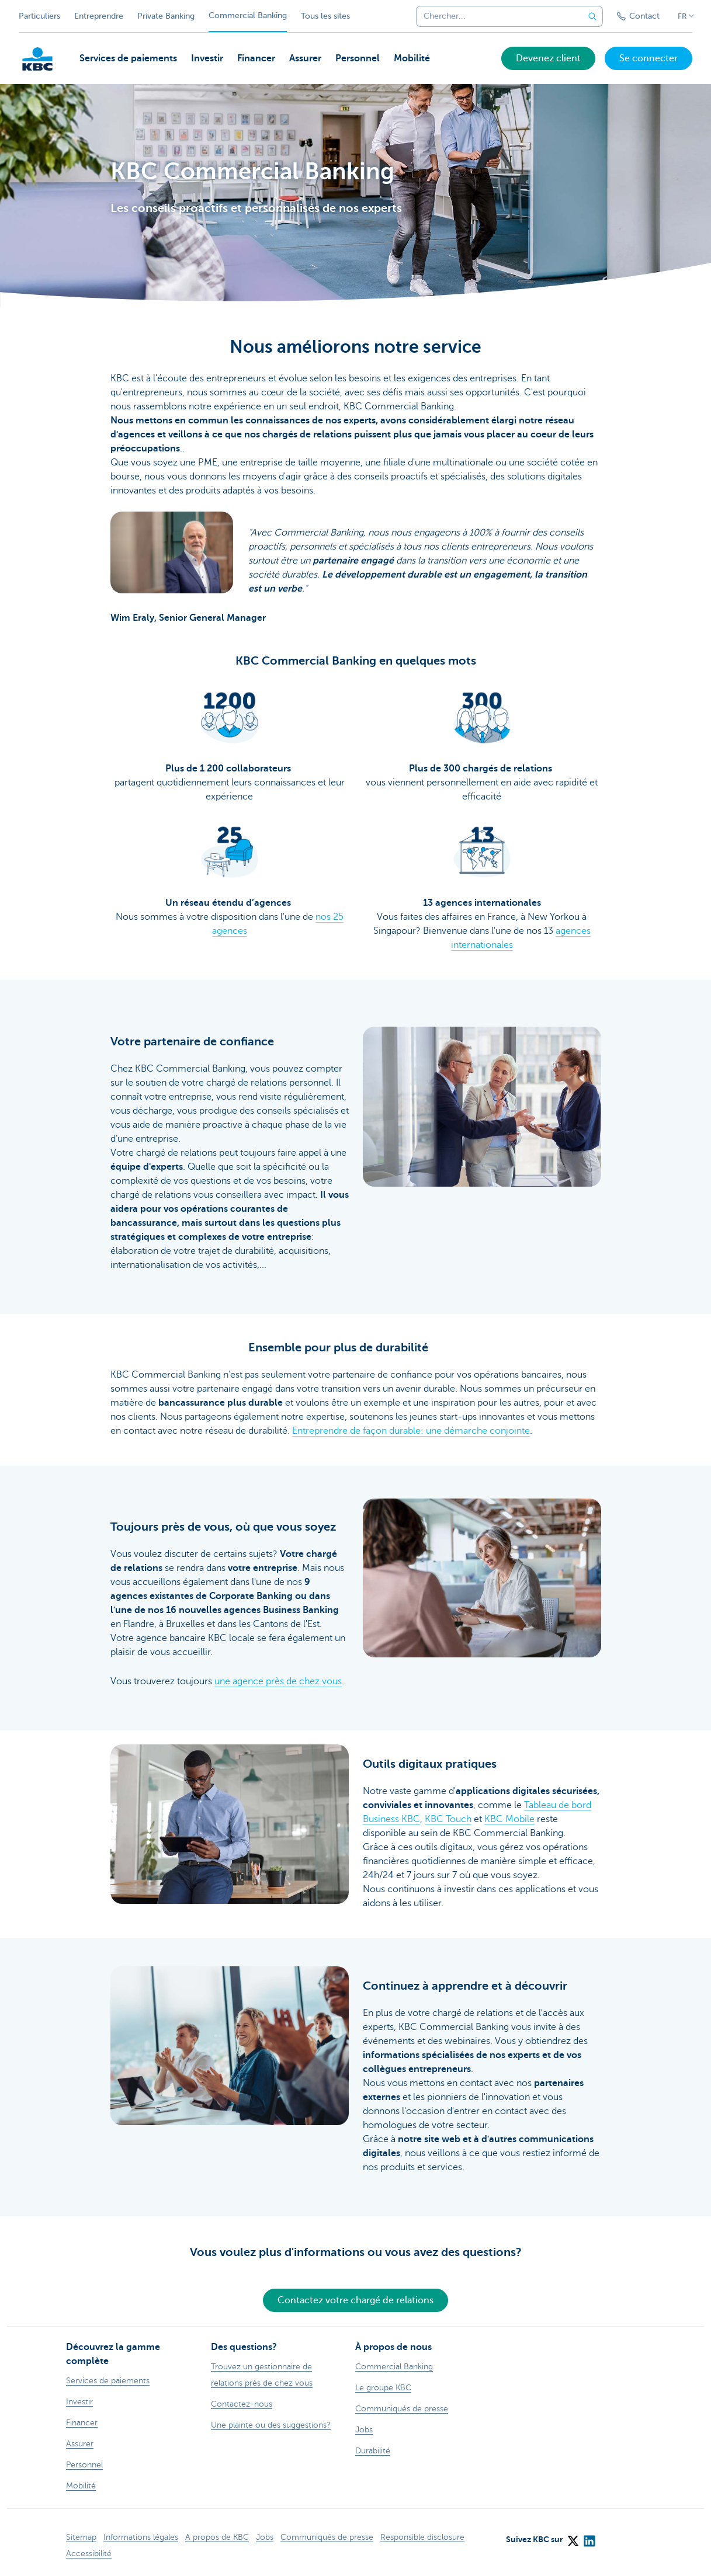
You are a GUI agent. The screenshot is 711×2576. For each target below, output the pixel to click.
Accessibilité (89, 2553)
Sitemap (81, 2537)
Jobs (264, 2537)
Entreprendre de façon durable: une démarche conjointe (411, 1431)
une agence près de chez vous (278, 1681)
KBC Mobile (509, 1819)
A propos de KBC (217, 2537)
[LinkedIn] (589, 2537)
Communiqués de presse (326, 2537)
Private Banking (166, 16)
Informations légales (140, 2537)
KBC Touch (448, 1819)
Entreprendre (98, 16)
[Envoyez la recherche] (592, 16)
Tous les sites (325, 16)
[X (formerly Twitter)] (573, 2537)
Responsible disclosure (422, 2537)
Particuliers (39, 16)
